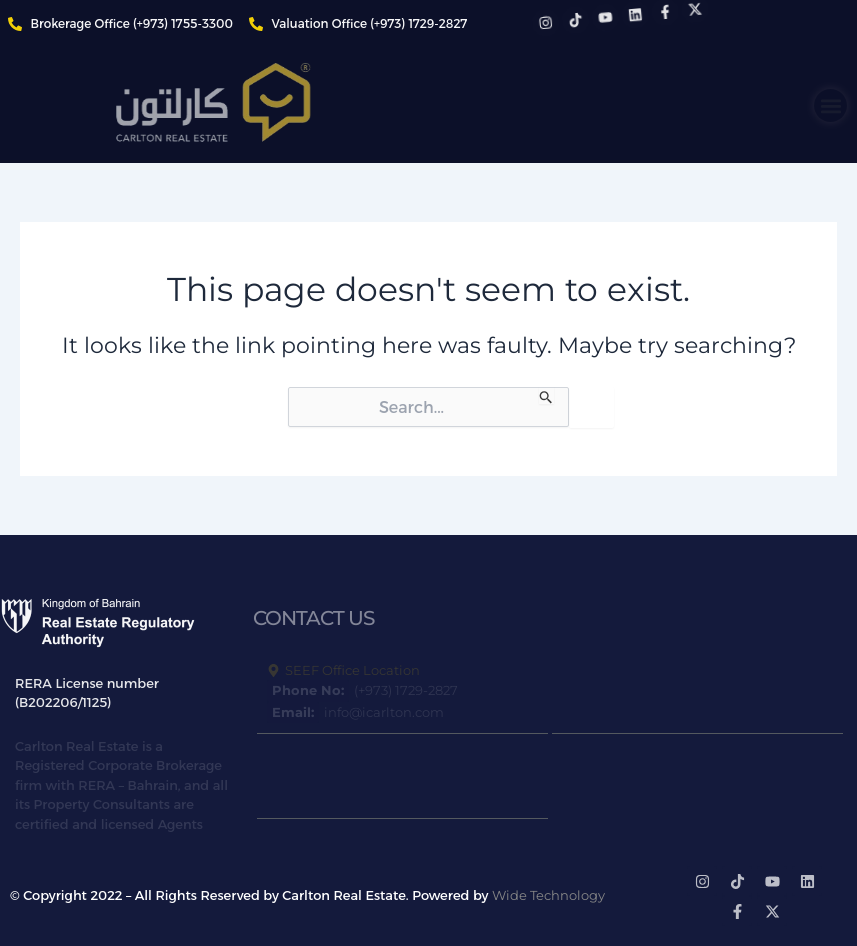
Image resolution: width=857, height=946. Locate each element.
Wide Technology (548, 895)
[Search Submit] (546, 395)
